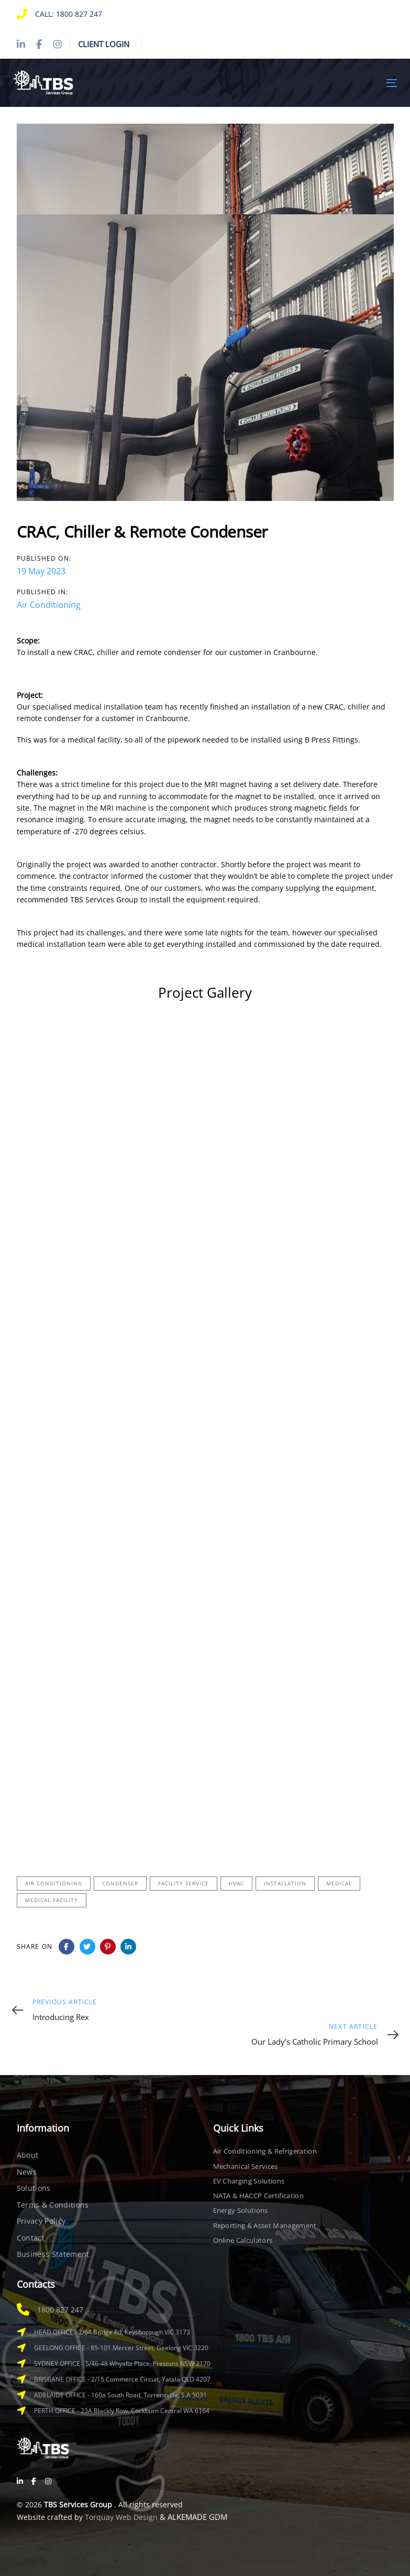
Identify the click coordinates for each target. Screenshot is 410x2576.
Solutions (34, 2188)
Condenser (120, 1883)
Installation (285, 1883)
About (28, 2155)
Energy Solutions (240, 2210)
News (27, 2172)
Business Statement (53, 2254)
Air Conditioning (49, 604)
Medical (339, 1883)
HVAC (236, 1883)
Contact (31, 2238)
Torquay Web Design (121, 2517)
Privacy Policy (41, 2221)
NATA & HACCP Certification (258, 2195)
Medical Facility (51, 1900)
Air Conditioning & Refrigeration (265, 2151)
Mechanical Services (245, 2166)
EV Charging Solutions (249, 2181)
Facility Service (183, 1883)
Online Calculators (243, 2240)
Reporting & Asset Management (265, 2225)
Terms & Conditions (53, 2205)
